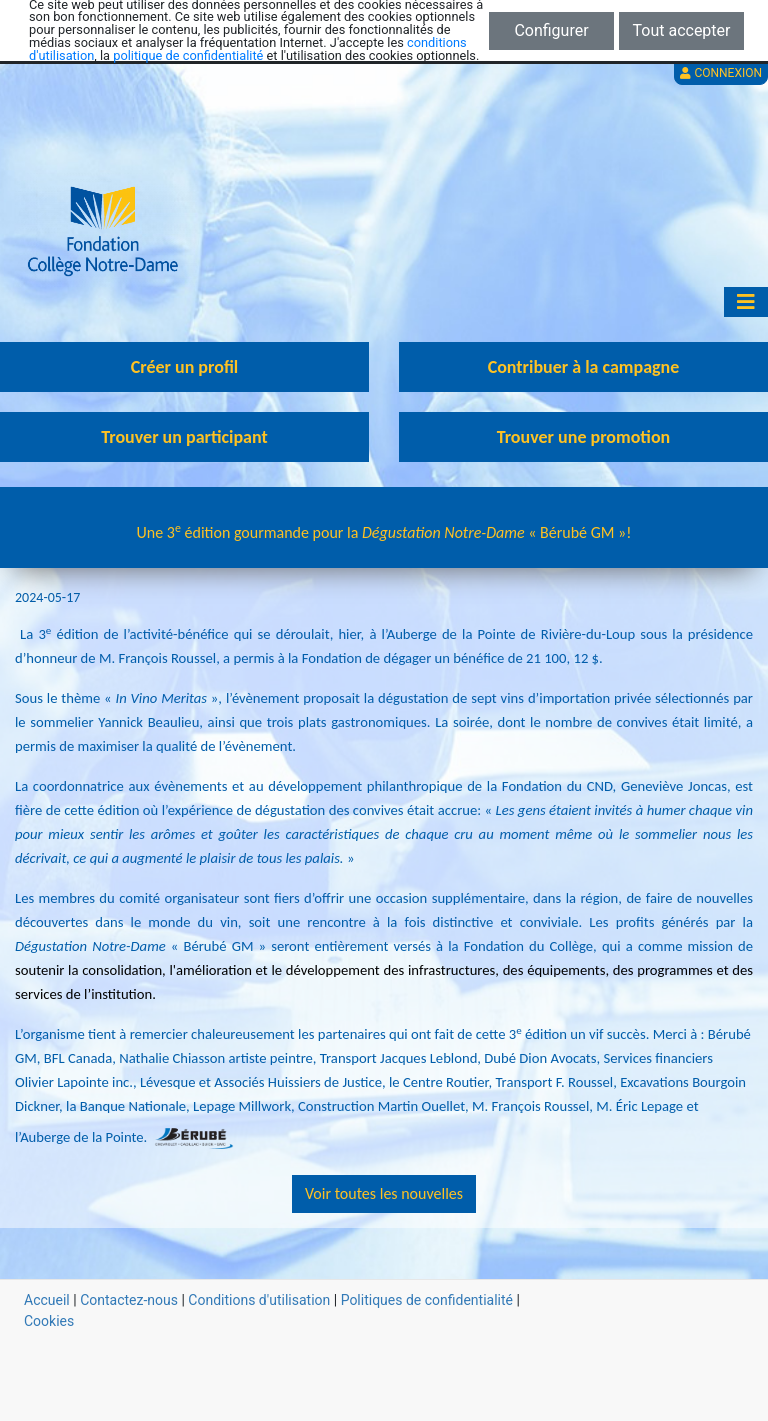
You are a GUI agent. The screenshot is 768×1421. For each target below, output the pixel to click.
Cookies (49, 1321)
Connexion (721, 73)
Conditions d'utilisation (259, 1300)
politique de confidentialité (188, 55)
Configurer (551, 30)
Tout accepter (682, 30)
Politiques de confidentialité (427, 1300)
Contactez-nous (129, 1300)
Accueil (47, 1300)
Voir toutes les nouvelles (384, 1193)
